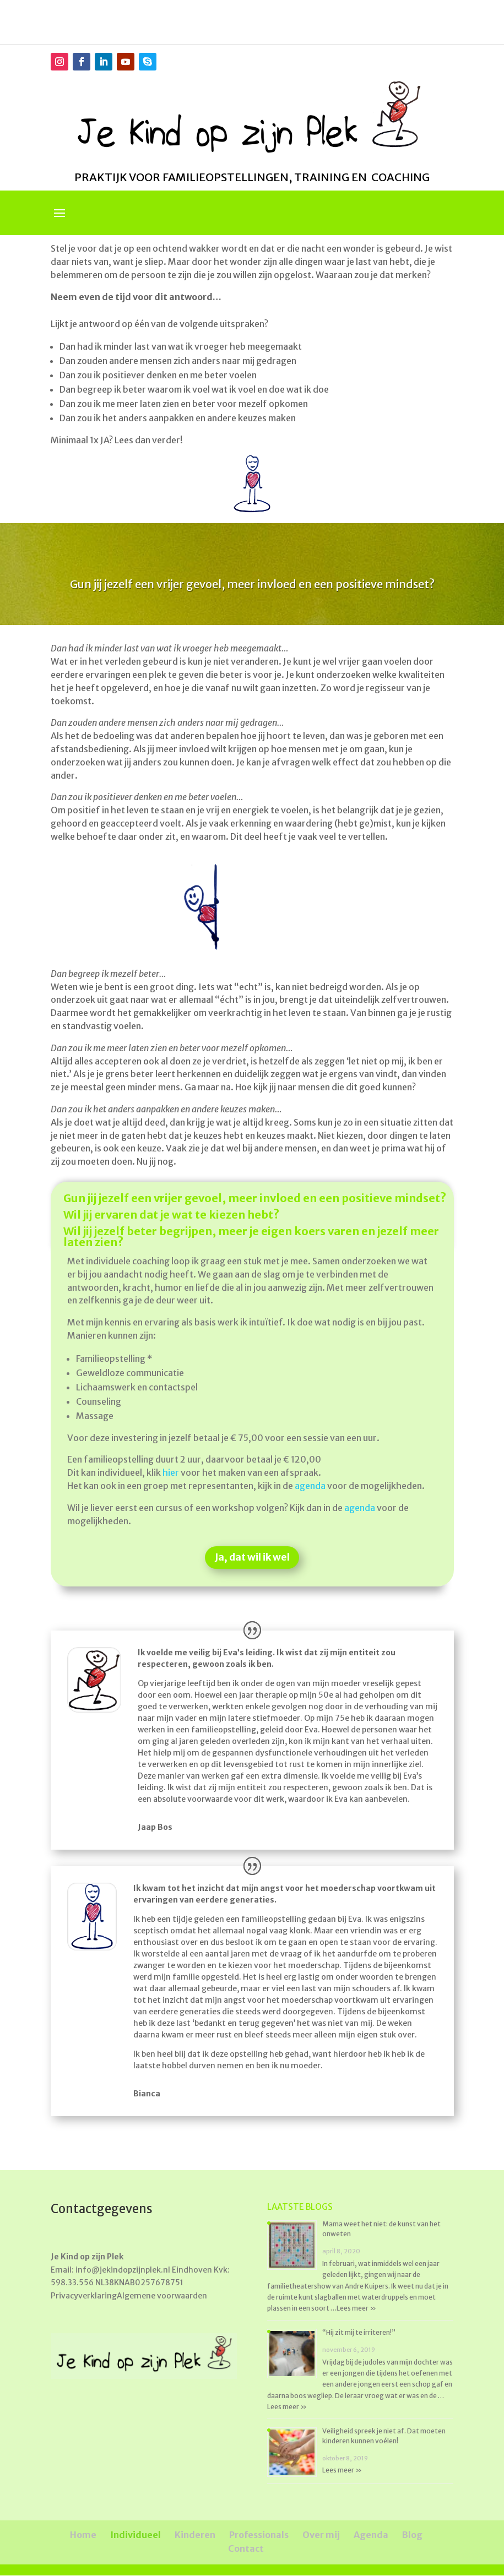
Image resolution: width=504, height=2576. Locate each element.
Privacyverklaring (84, 2296)
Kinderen (195, 2534)
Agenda (371, 2534)
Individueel (135, 2534)
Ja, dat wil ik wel (252, 1557)
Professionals (259, 2534)
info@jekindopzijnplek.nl (122, 2270)
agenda (310, 1485)
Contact (246, 2548)
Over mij (321, 2534)
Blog (412, 2534)
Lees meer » (356, 2308)
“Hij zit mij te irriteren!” (358, 2332)
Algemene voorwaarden (162, 2296)
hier (170, 1472)
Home (83, 2534)
